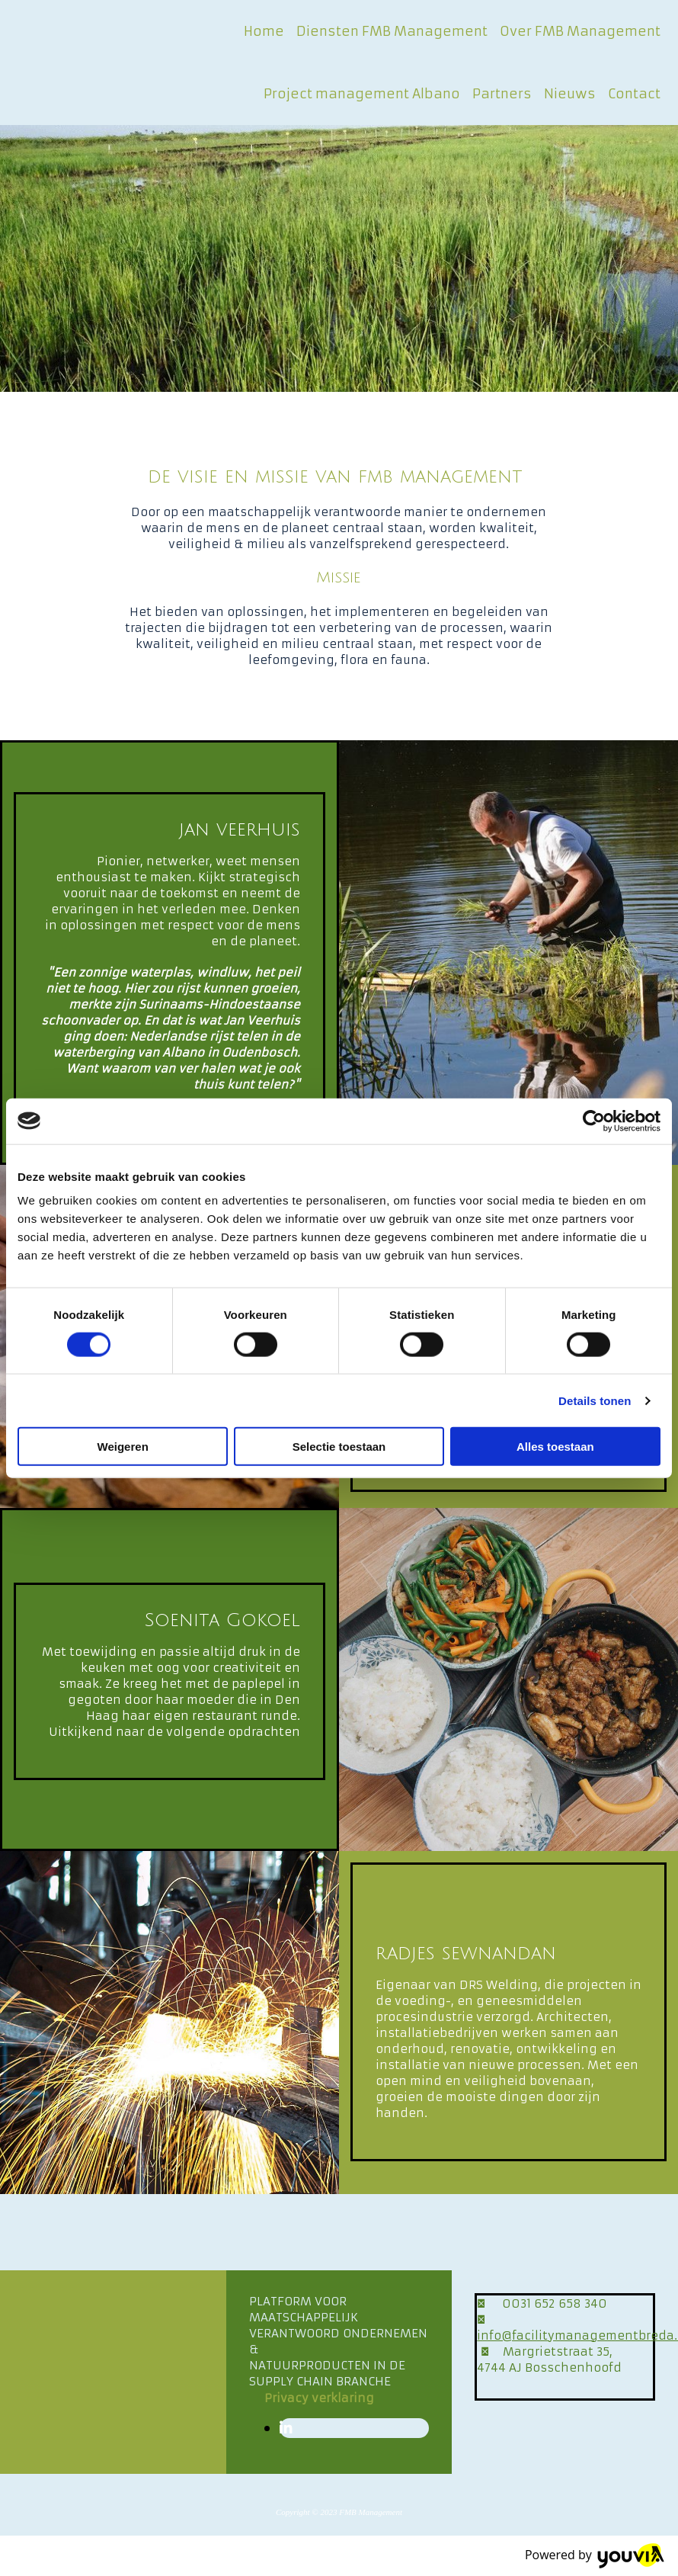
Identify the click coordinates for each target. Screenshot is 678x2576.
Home (264, 31)
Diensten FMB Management (392, 31)
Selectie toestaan (339, 1446)
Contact (634, 93)
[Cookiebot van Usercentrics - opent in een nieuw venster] (593, 1120)
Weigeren (123, 1446)
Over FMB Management (580, 31)
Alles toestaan (555, 1446)
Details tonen (594, 1400)
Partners (502, 93)
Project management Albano (362, 93)
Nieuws (570, 93)
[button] (319, 2398)
